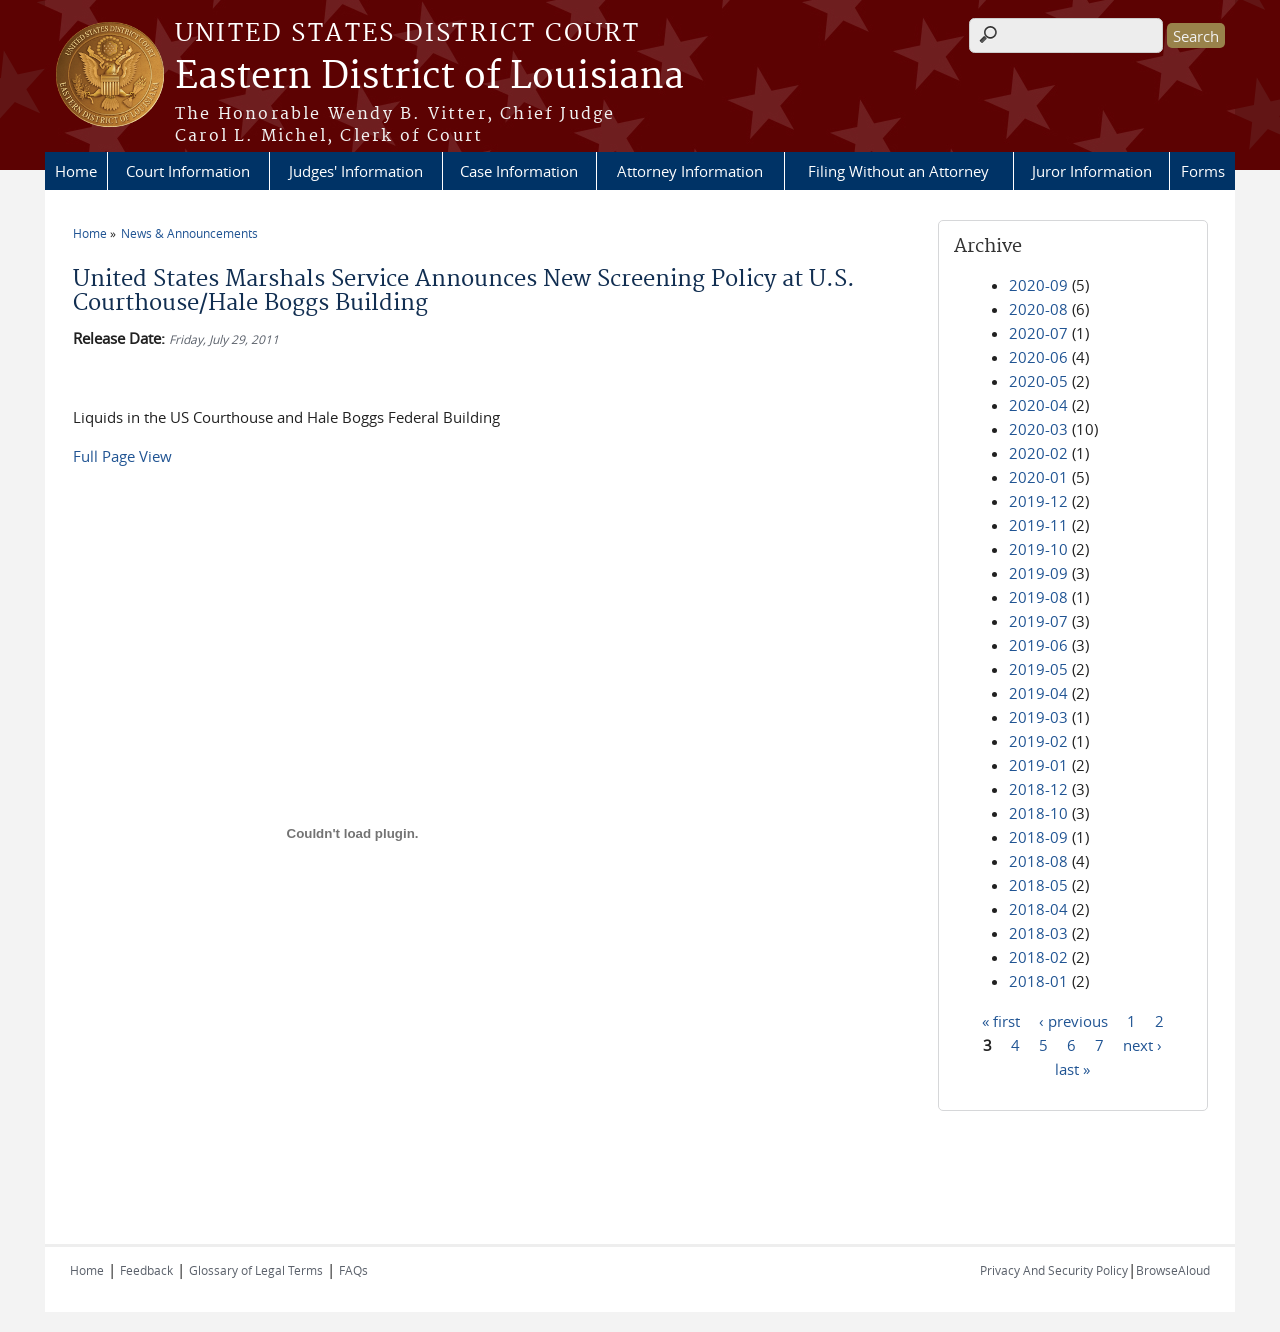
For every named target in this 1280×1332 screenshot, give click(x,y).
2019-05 (1038, 669)
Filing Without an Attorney (898, 171)
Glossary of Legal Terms (256, 1270)
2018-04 (1038, 909)
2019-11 (1038, 525)
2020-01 (1038, 477)
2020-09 (1038, 285)
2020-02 (1038, 453)
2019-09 (1038, 573)
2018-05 (1038, 885)
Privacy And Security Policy (1054, 1270)
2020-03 (1038, 429)
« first (1001, 1020)
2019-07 (1038, 621)
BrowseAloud (1173, 1270)
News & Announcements (189, 233)
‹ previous (1073, 1020)
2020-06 (1038, 357)
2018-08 (1038, 861)
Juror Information (1092, 171)
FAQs (353, 1270)
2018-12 (1038, 789)
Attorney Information (690, 171)
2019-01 (1038, 765)
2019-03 (1038, 717)
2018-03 (1038, 933)
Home (76, 171)
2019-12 (1038, 501)
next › (1142, 1044)
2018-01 (1038, 981)
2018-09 (1038, 837)
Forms (1203, 171)
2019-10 (1038, 549)
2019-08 (1038, 597)
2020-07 (1038, 333)
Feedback (146, 1270)
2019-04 (1038, 693)
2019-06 (1038, 645)
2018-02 (1038, 957)
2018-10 (1038, 813)
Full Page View (122, 456)
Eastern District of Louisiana (429, 77)
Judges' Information (356, 171)
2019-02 (1038, 741)
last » (1072, 1068)
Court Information (188, 171)
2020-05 (1038, 381)
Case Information (519, 171)
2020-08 (1038, 309)
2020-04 (1038, 405)
